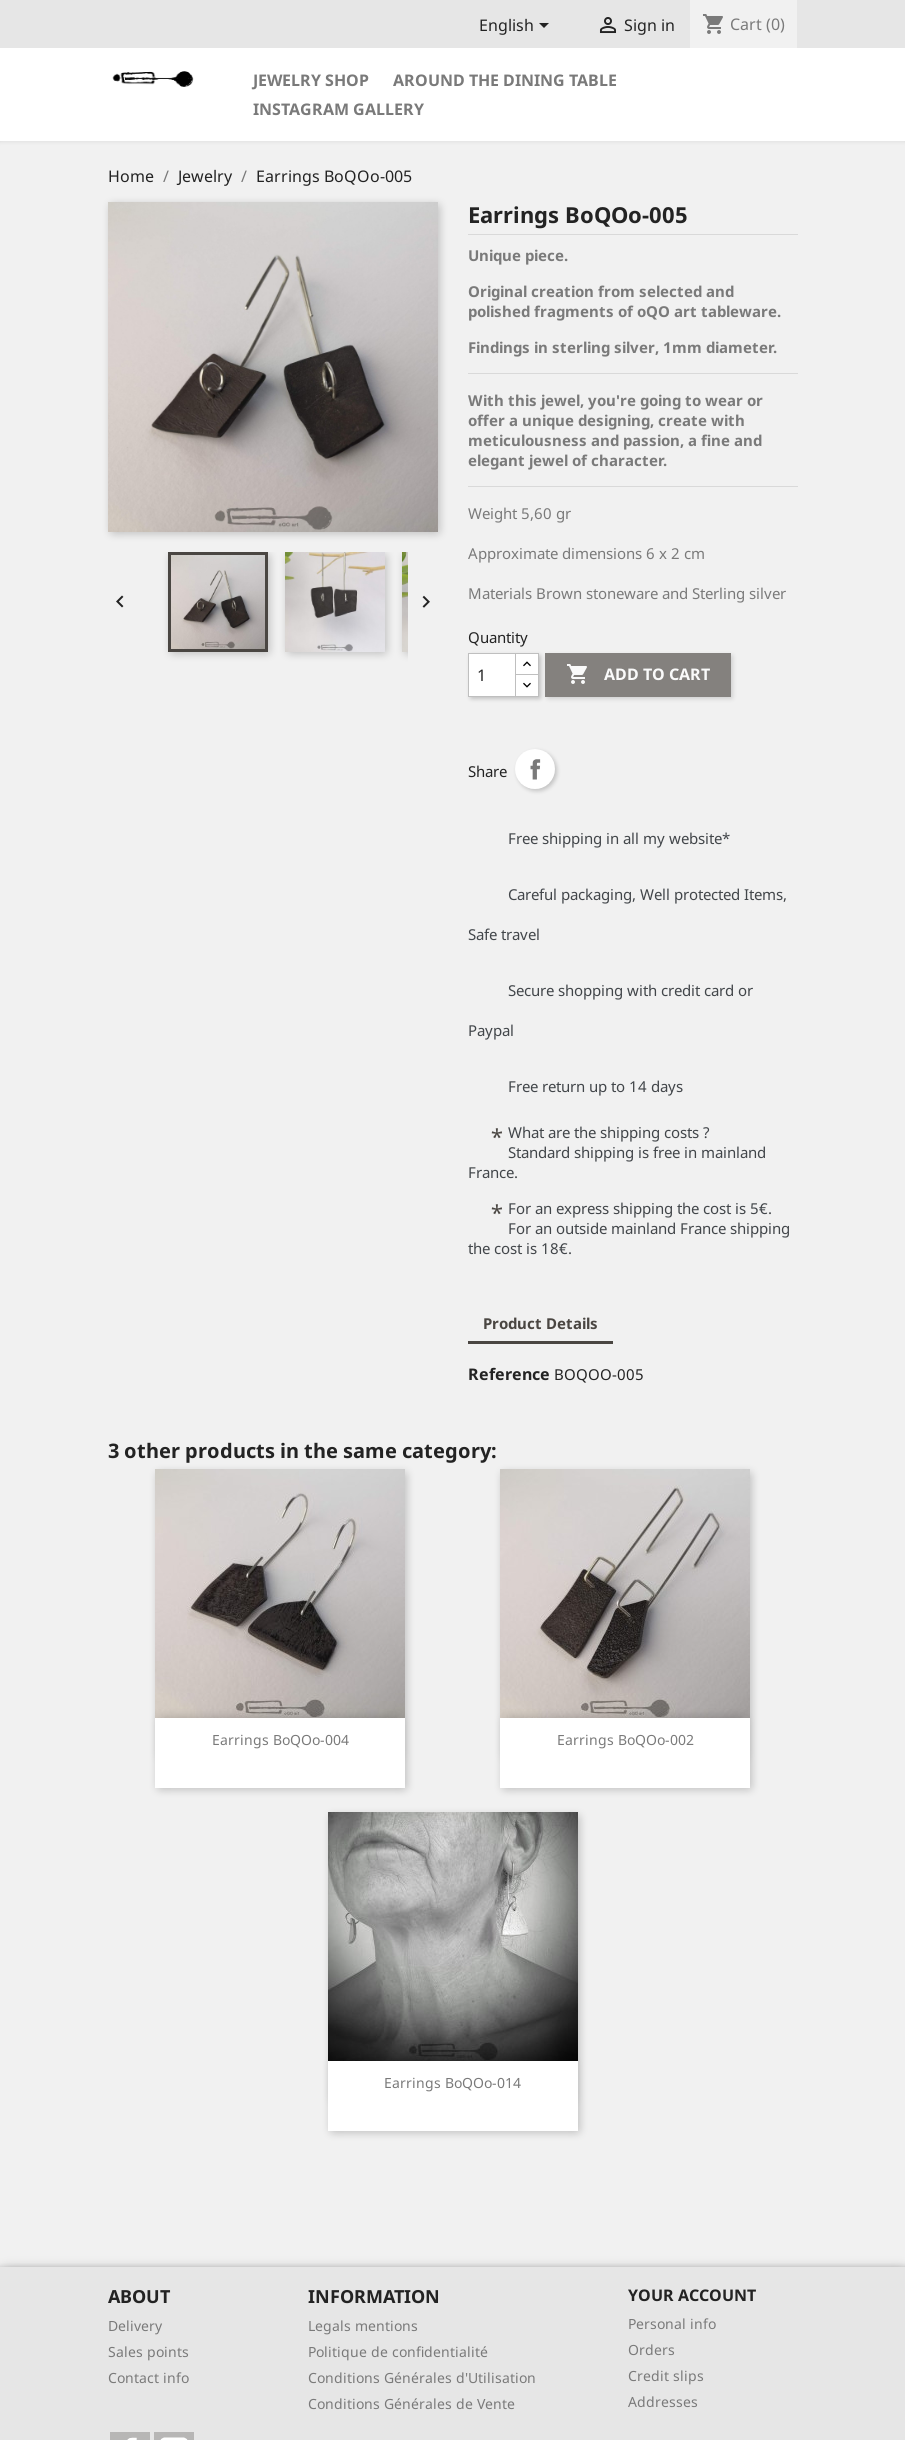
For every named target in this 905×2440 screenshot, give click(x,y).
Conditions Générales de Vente (411, 2403)
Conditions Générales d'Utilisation (422, 2377)
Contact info (148, 2377)
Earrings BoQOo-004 (280, 1739)
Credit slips (666, 2375)
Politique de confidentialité (398, 2351)
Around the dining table (505, 80)
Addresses (663, 2401)
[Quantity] (492, 675)
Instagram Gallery (338, 109)
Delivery (135, 2325)
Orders (651, 2349)
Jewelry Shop (311, 80)
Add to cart (638, 675)
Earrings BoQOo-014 (452, 2082)
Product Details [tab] (540, 1323)
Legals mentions (363, 2325)
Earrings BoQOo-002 (625, 1739)
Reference (509, 1374)
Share (535, 769)
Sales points (148, 2351)
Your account (692, 2295)
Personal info (672, 2323)
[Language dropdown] (517, 27)
